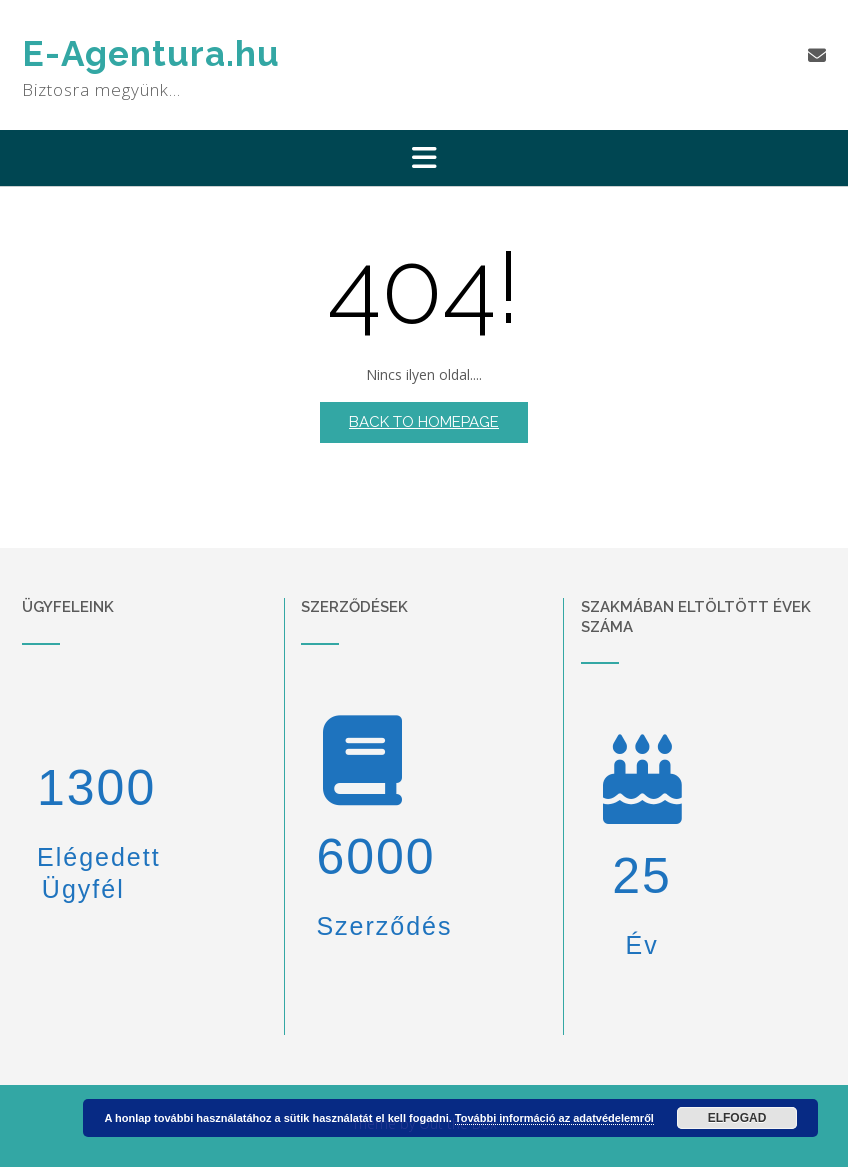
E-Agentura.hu (151, 53)
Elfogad (737, 1118)
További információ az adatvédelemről (554, 1118)
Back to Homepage (424, 422)
